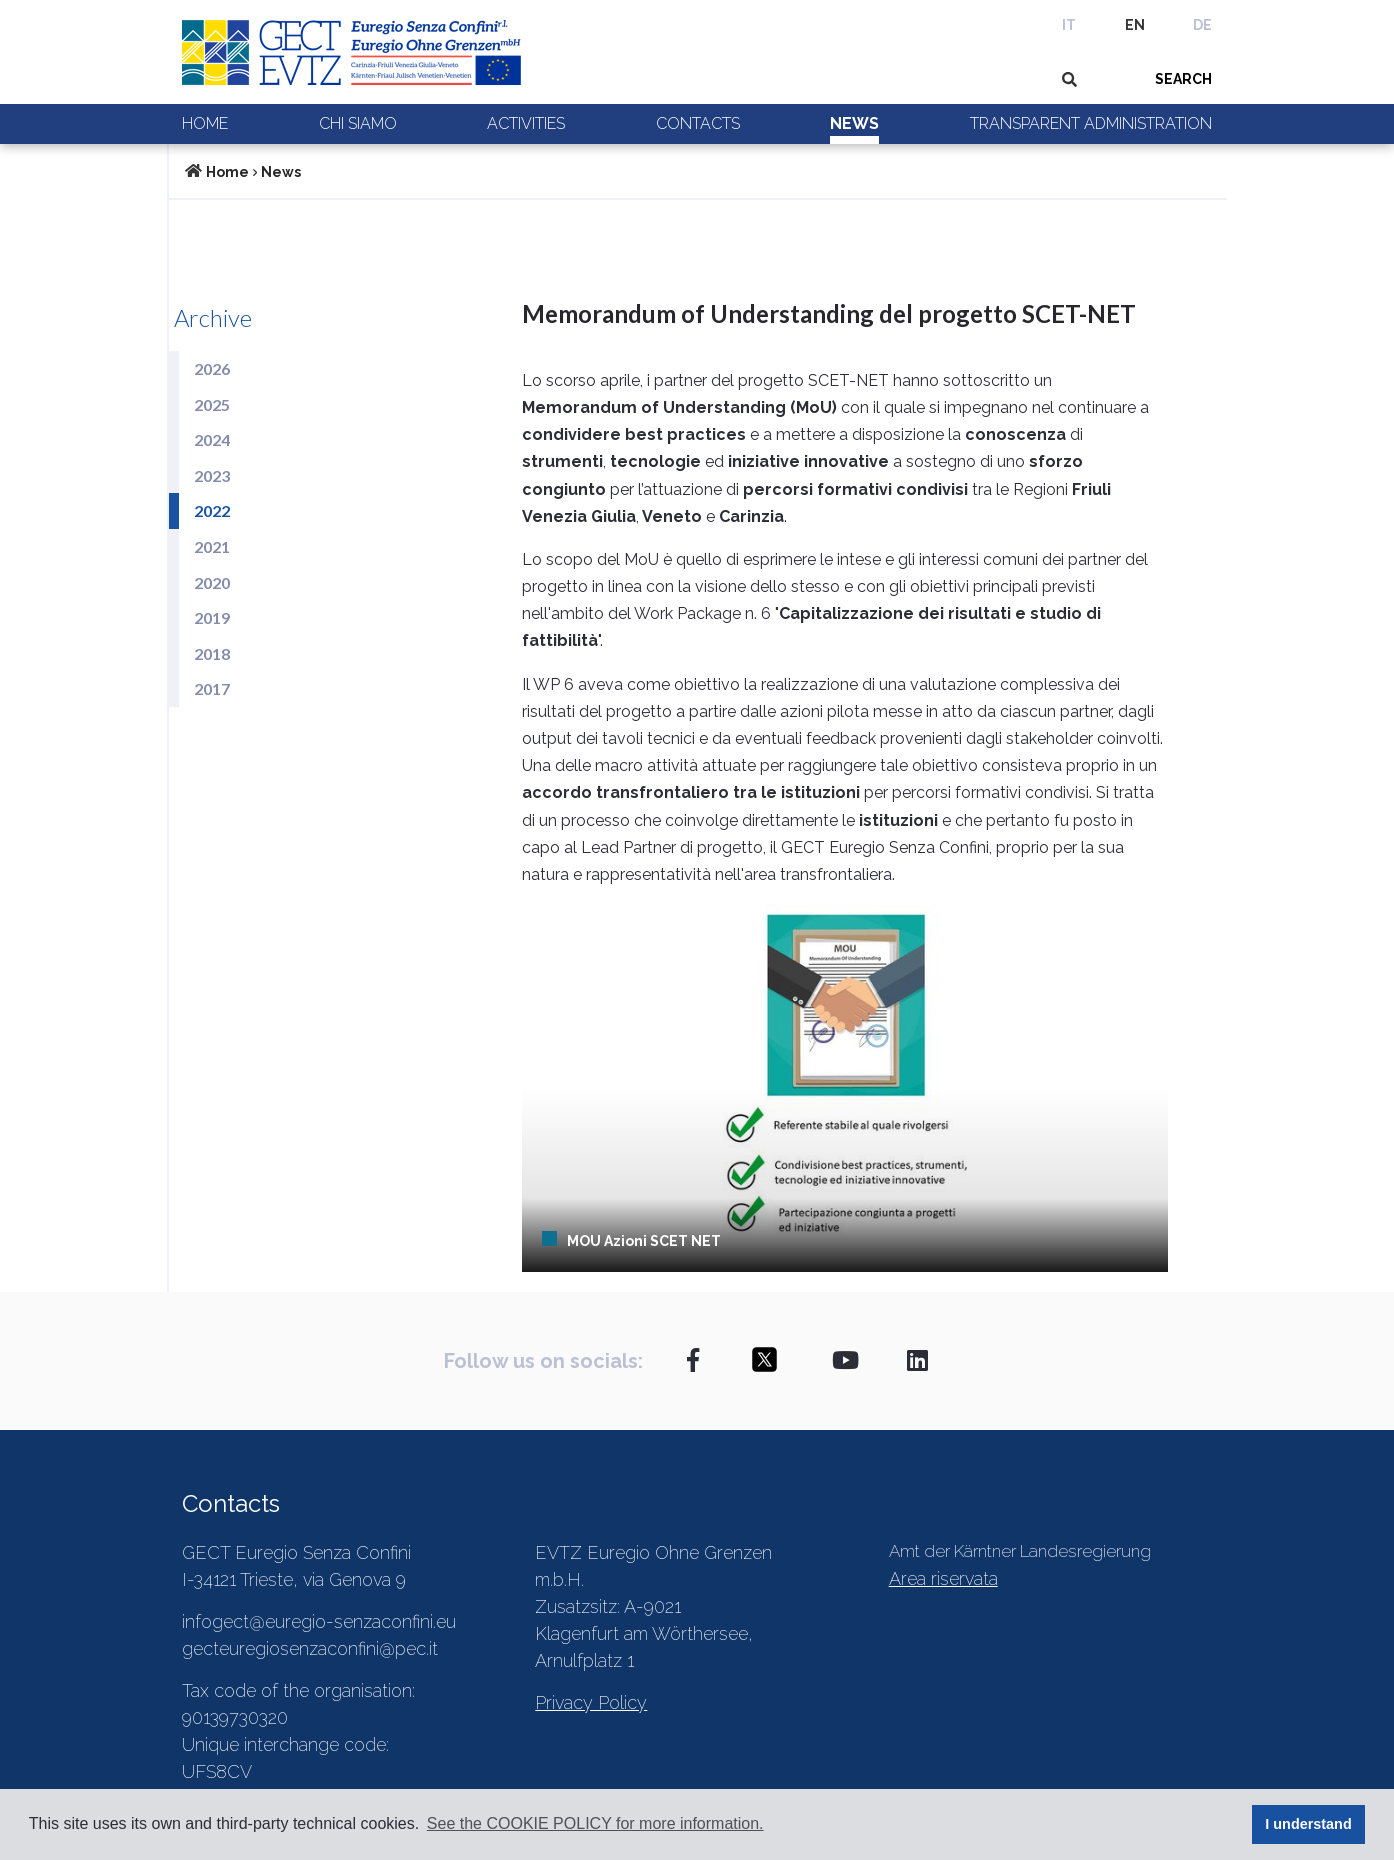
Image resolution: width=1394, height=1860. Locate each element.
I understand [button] (1308, 1824)
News (854, 123)
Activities (526, 123)
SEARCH (1183, 79)
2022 (212, 510)
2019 (212, 617)
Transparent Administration (1091, 123)
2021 (212, 546)
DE (1202, 25)
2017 (212, 688)
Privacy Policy (591, 1702)
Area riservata (943, 1578)
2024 (212, 439)
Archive (213, 317)
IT (1069, 25)
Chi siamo (358, 123)
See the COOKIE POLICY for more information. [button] (595, 1823)
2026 (212, 368)
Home (205, 123)
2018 (212, 653)
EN (1135, 25)
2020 (212, 582)
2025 (212, 404)
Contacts (698, 123)
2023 (212, 475)
